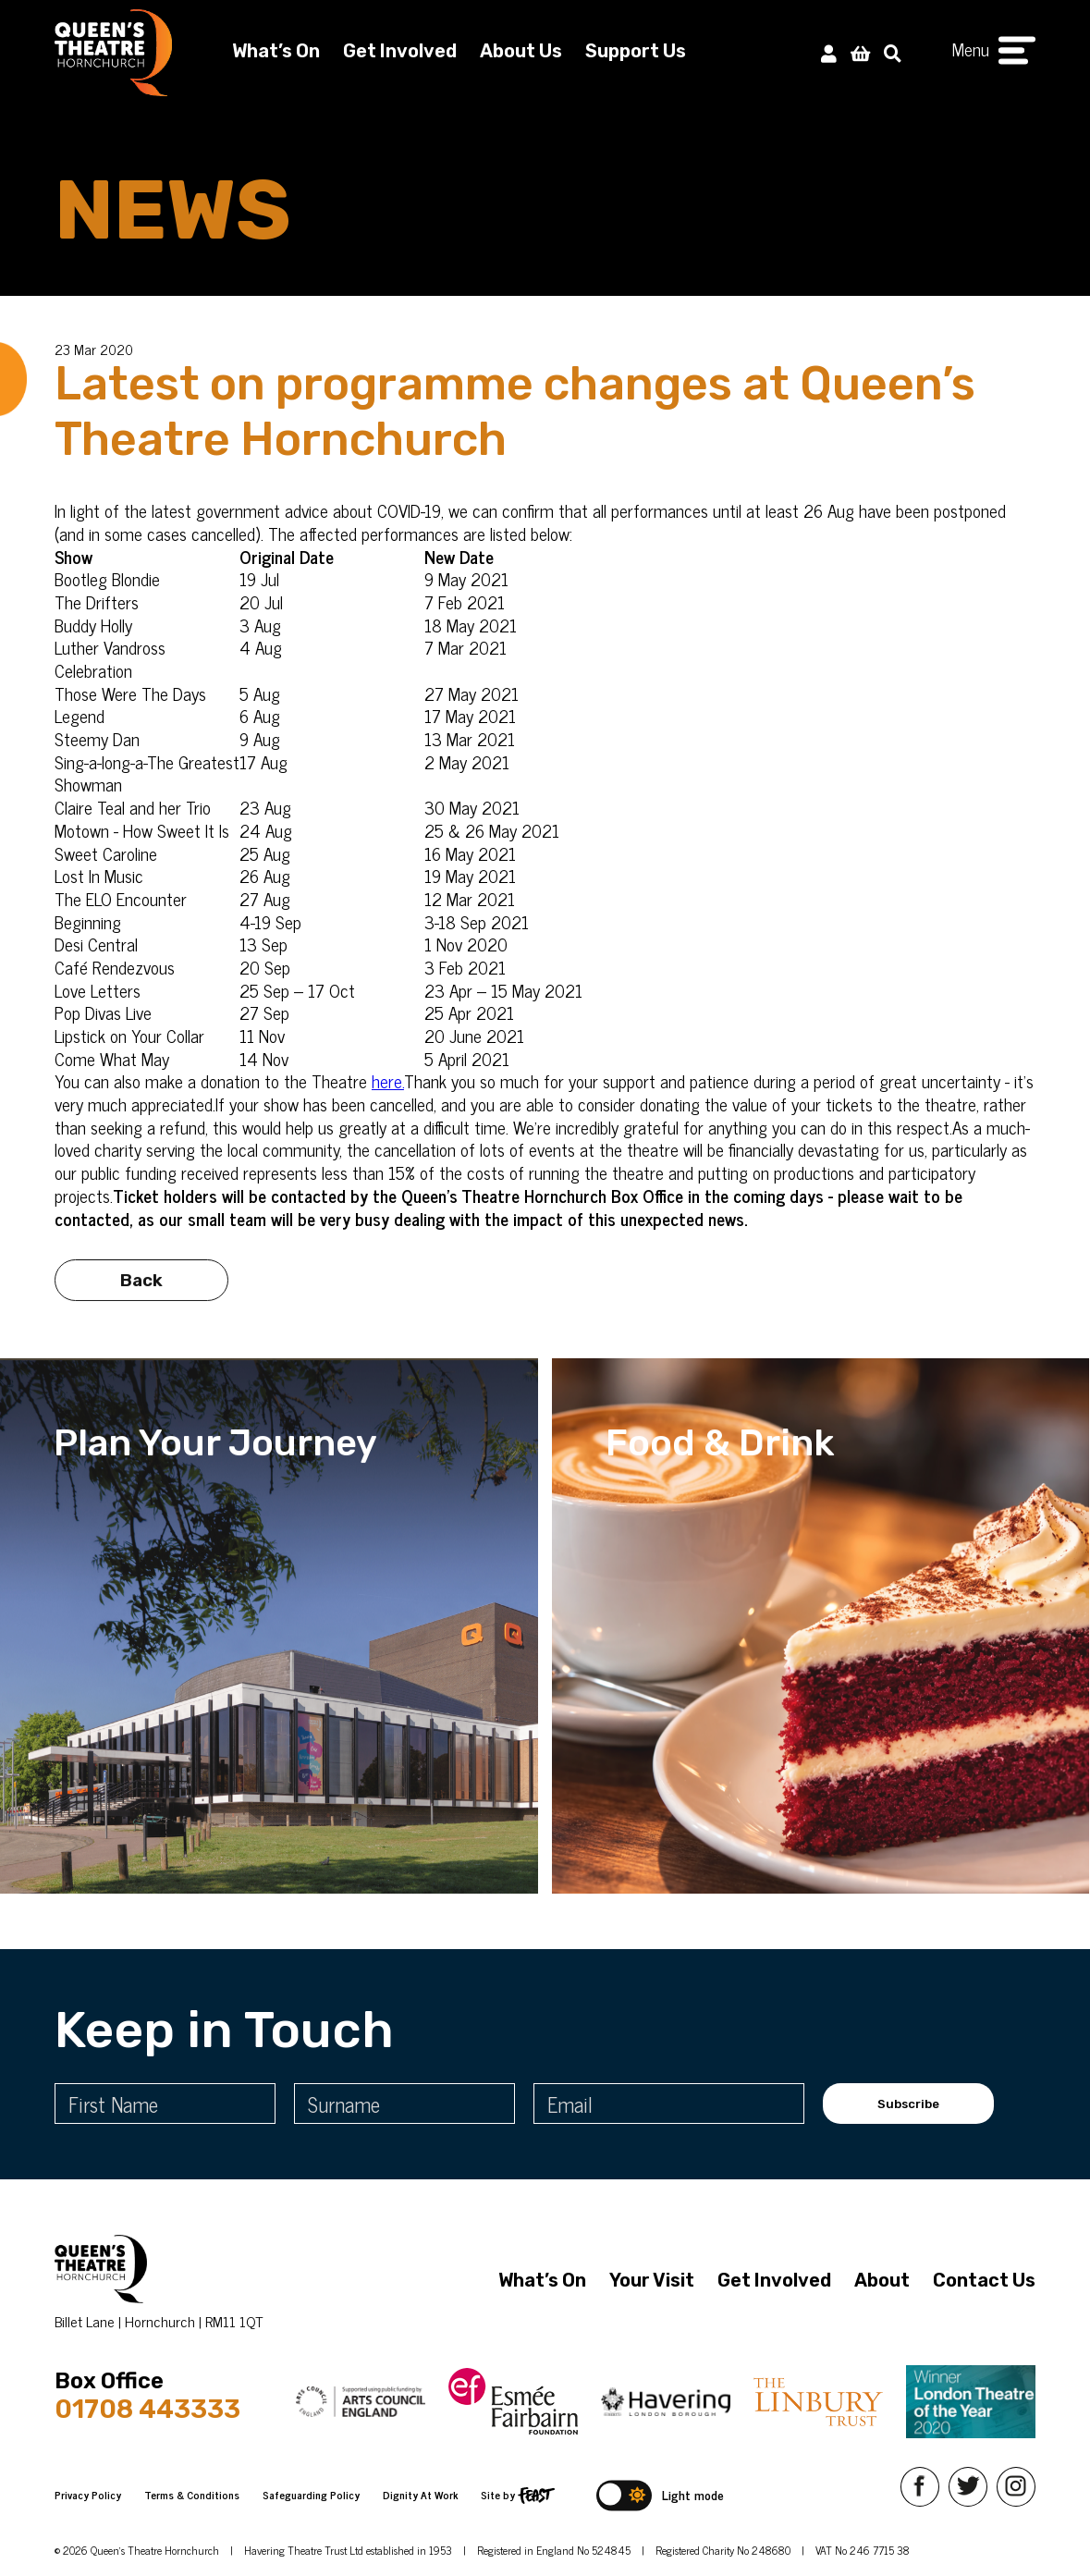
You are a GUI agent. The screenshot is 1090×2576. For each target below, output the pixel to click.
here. (388, 1080)
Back (141, 1310)
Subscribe (908, 2104)
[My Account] (829, 52)
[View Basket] (860, 52)
